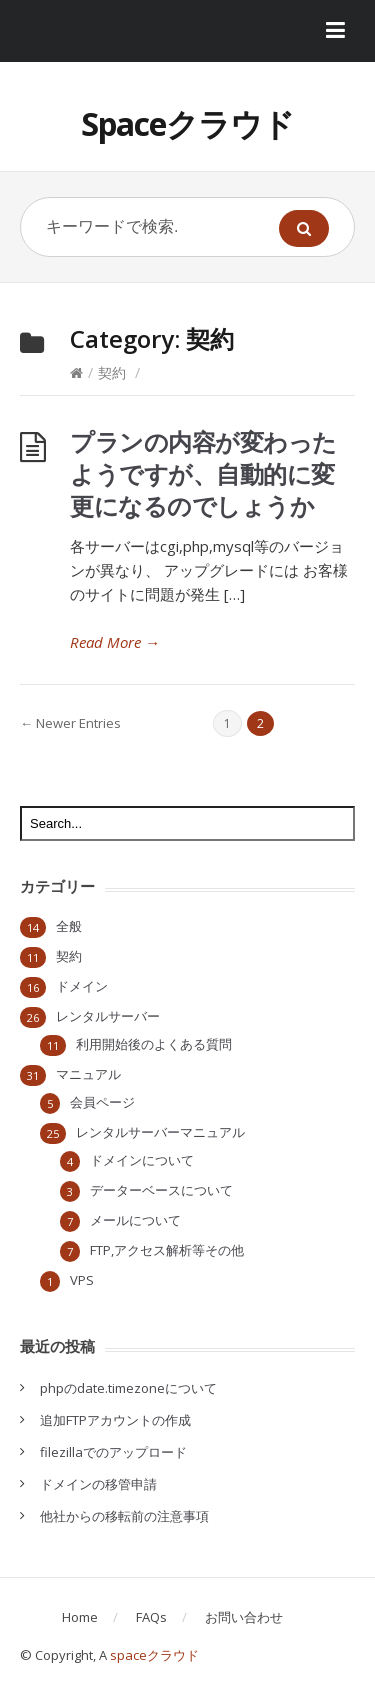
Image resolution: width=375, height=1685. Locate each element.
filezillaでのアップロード (113, 1452)
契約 (112, 372)
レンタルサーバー (108, 1016)
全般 (69, 926)
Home (80, 1617)
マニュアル (88, 1074)
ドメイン (82, 986)
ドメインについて (142, 1160)
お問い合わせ (244, 1617)
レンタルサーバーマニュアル (160, 1132)
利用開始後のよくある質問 (154, 1044)
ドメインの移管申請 (98, 1484)
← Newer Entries (70, 723)
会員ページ (102, 1102)
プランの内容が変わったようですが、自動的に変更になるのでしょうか (203, 473)
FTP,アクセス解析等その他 (167, 1250)
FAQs (151, 1617)
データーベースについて (161, 1190)
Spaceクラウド (187, 123)
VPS (82, 1280)
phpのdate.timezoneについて (128, 1388)
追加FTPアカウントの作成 (115, 1420)
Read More (115, 642)
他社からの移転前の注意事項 (124, 1516)
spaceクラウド (154, 1655)
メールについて (135, 1220)
